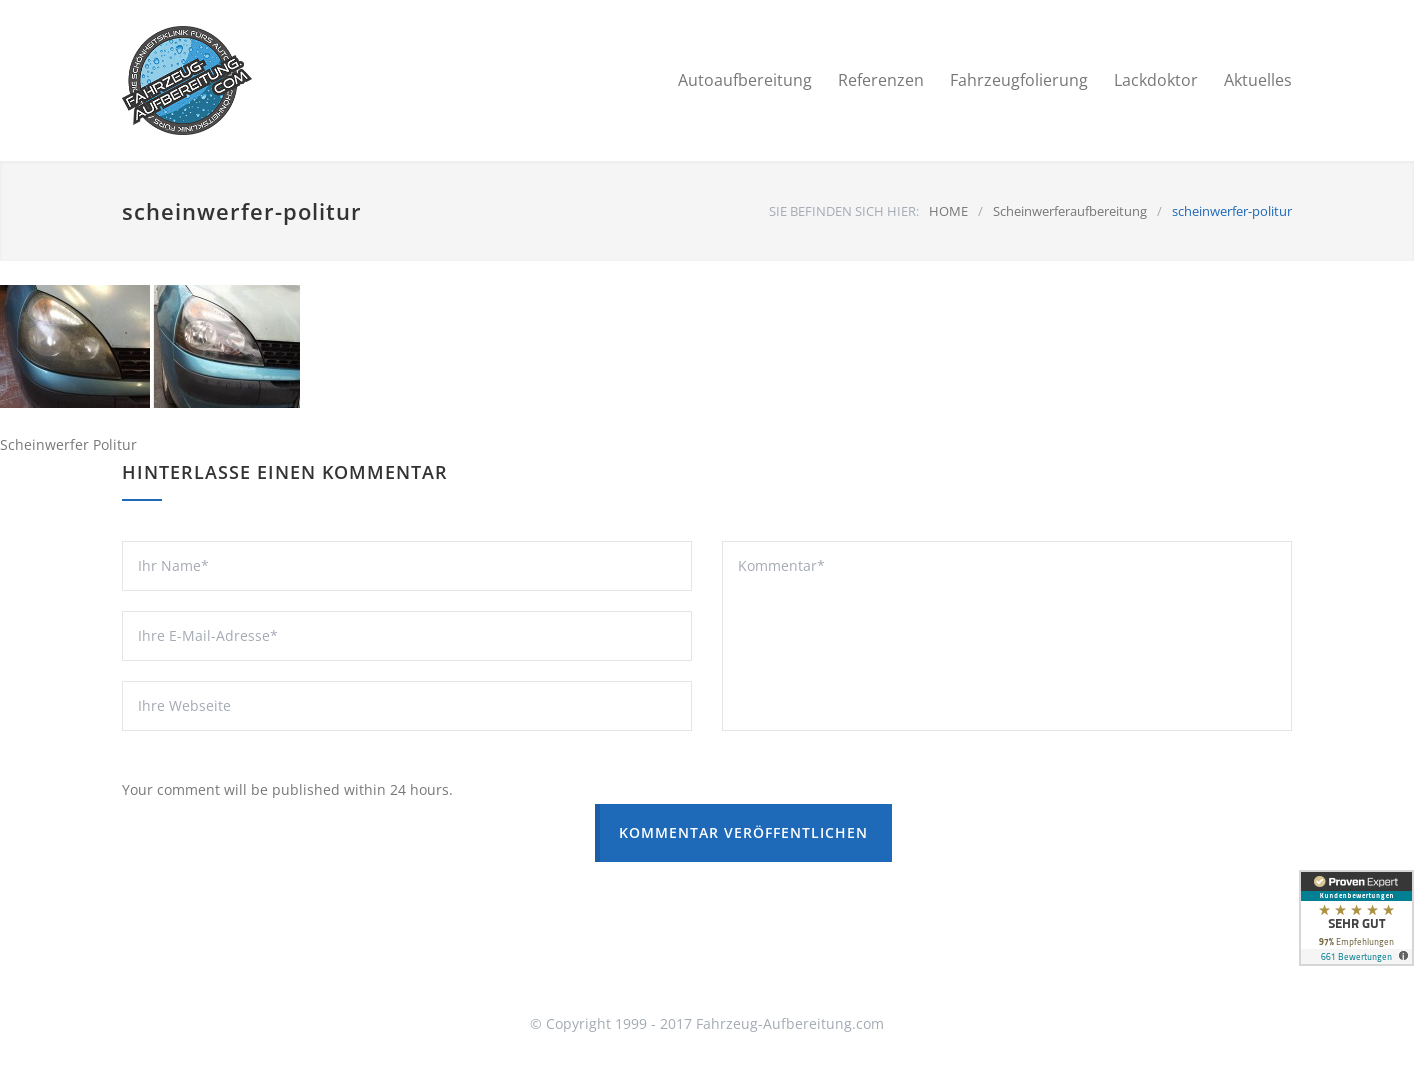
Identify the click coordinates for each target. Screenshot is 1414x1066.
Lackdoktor (1156, 80)
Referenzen (881, 80)
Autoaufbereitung (745, 80)
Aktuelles (1258, 80)
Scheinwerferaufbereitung (1070, 211)
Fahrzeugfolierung (1019, 80)
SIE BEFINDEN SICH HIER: (844, 211)
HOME (948, 211)
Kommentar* (1007, 636)
